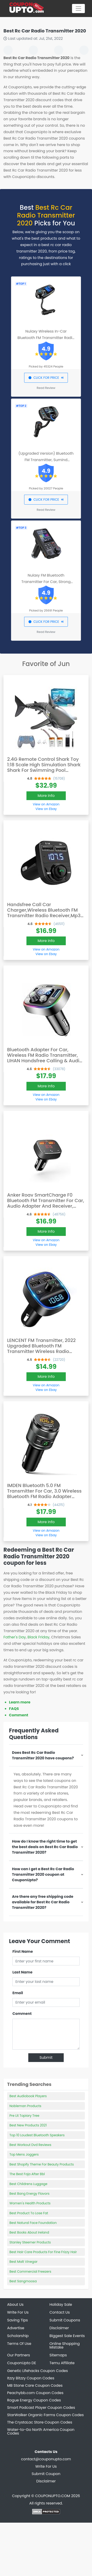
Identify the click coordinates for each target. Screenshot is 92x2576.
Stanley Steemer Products (30, 2242)
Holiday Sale (60, 2304)
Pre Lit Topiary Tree (24, 2115)
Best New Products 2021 (28, 2125)
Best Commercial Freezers (30, 2271)
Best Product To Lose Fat (28, 2213)
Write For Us (18, 2312)
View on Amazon (46, 804)
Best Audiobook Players (28, 2096)
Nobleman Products (25, 2106)
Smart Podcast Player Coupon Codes (41, 2407)
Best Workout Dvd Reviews (30, 2144)
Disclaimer (59, 2328)
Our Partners (18, 2355)
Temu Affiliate (62, 2363)
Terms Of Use (19, 2343)
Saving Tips (17, 2320)
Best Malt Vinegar (23, 2261)
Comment (18, 1715)
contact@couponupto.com (46, 2459)
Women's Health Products (30, 2203)
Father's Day (14, 1637)
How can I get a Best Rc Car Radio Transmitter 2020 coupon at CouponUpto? (43, 1874)
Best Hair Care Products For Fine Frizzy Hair (43, 2252)
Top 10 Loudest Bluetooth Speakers (37, 2135)
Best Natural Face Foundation (33, 2222)
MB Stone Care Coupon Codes (35, 2385)
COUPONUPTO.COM (52, 2495)
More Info (46, 795)
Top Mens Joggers (24, 2154)
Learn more (19, 1702)
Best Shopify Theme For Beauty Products (41, 2164)
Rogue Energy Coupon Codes (34, 2400)
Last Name (22, 1972)
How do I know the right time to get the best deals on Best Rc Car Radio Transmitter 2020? (45, 1847)
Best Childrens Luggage (28, 2184)
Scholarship (18, 2335)
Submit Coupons (64, 2320)
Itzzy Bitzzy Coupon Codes (30, 2378)
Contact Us (59, 2312)
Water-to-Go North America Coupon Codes (41, 2431)
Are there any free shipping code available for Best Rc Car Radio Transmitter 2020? (42, 1902)
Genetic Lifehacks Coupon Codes (37, 2370)
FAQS (14, 1708)
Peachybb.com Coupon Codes (35, 2392)
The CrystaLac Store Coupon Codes (39, 2422)
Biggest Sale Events (67, 2335)
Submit (46, 2057)
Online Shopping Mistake (64, 2345)
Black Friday (38, 1637)
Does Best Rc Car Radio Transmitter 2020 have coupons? (43, 1755)
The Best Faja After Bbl (27, 2174)
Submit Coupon (46, 2473)
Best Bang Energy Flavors (29, 2193)
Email (17, 1993)
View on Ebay (46, 809)
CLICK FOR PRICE (46, 377)
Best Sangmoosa (23, 2281)
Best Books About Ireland (29, 2232)
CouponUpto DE (21, 2363)
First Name (22, 1951)
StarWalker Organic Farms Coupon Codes (45, 2415)
